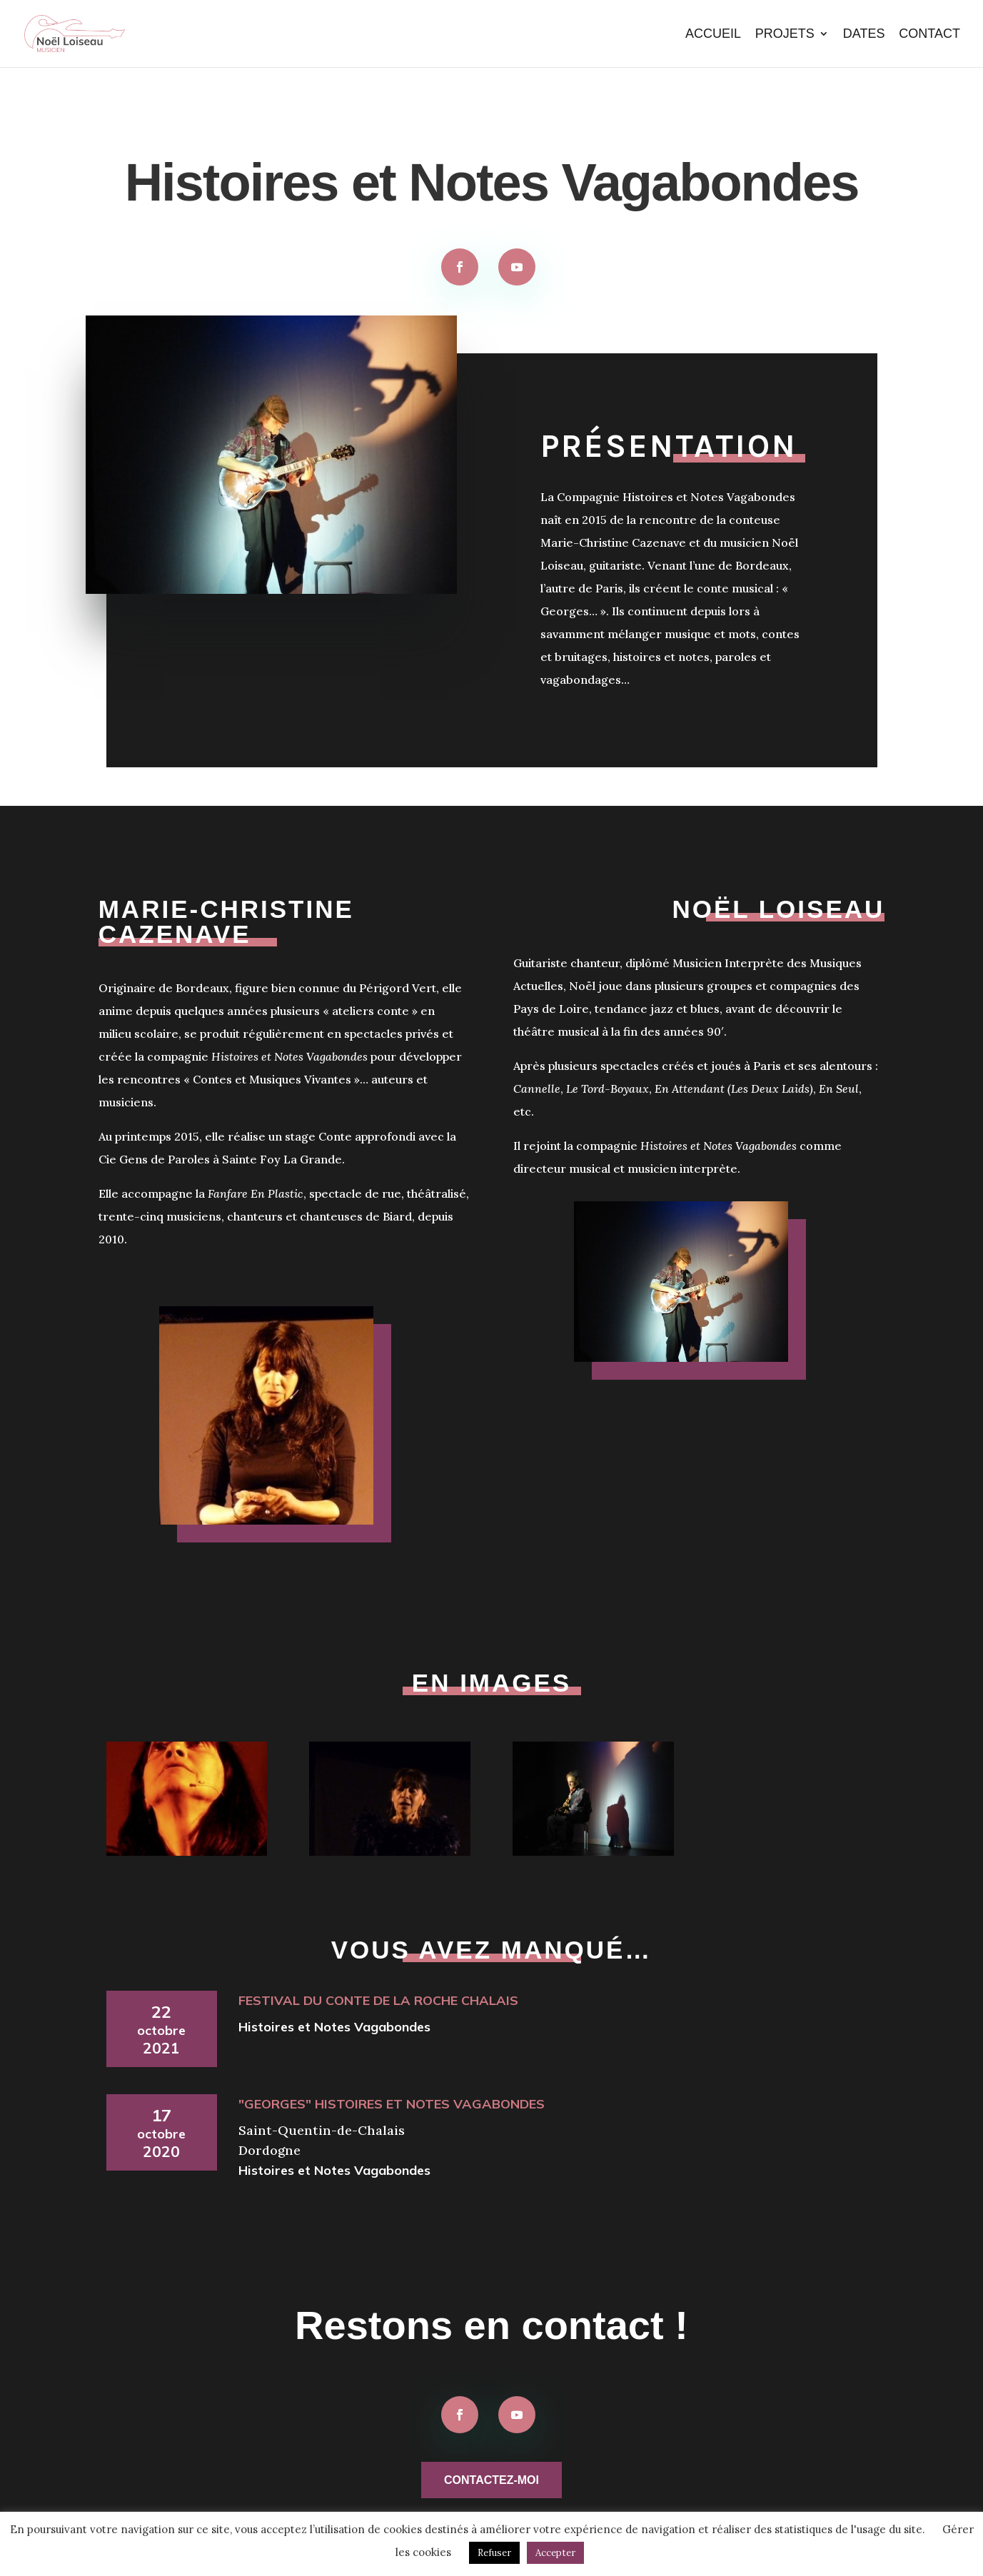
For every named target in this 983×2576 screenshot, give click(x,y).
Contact (929, 35)
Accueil (713, 35)
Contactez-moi (491, 2480)
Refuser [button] (494, 2553)
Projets (785, 35)
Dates (864, 35)
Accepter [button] (555, 2553)
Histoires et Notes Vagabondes (334, 2027)
